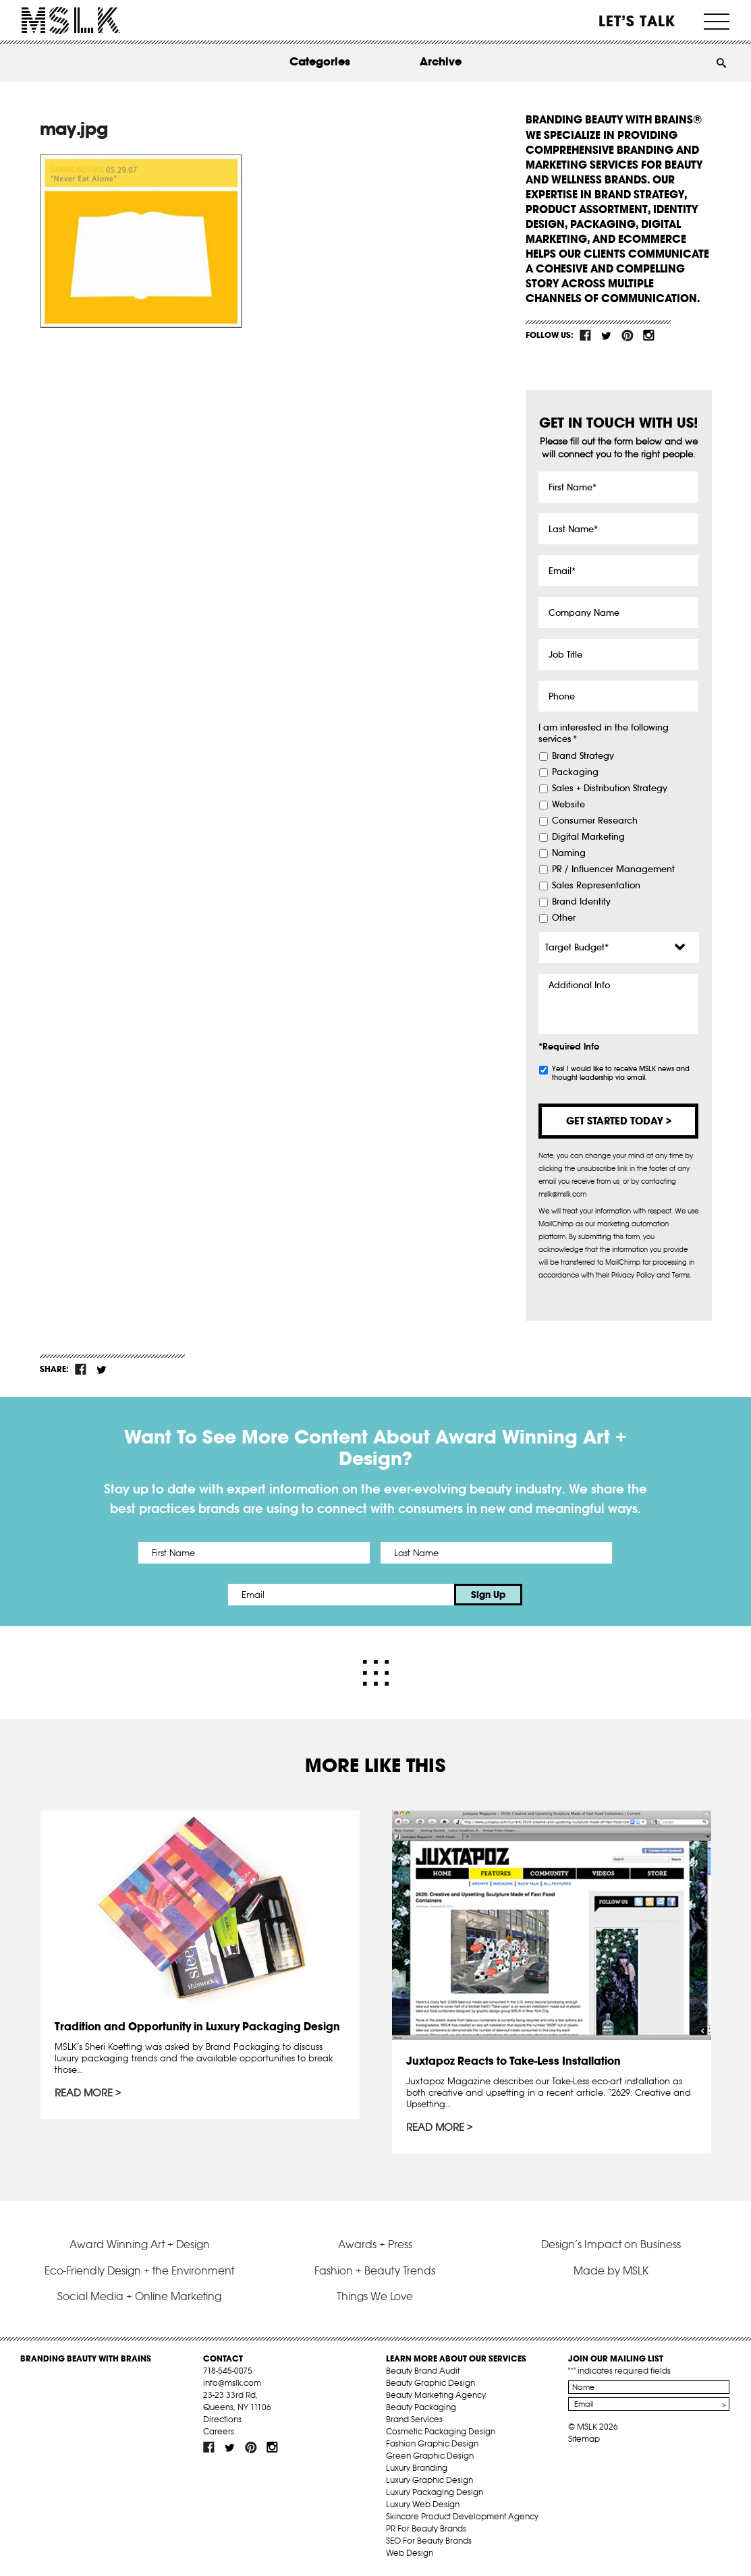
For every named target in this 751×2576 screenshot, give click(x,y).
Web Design (409, 2553)
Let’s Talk (637, 20)
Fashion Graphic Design (432, 2443)
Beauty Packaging (421, 2407)
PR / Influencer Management (613, 869)
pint (627, 335)
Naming (569, 853)
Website (568, 804)
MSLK (71, 20)
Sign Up (488, 1594)
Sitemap (584, 2439)
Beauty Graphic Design (430, 2383)
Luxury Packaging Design (434, 2492)
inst (648, 335)
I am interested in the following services (603, 733)
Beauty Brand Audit (423, 2371)
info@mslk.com (232, 2383)
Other (564, 918)
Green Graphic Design (430, 2456)
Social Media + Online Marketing (139, 2296)
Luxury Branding (416, 2468)
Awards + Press (375, 2244)
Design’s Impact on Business (611, 2244)
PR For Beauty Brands (426, 2528)
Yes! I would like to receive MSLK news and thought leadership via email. (621, 1073)
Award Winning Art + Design (139, 2244)
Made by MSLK (611, 2270)
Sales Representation (596, 885)
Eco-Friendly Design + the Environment (139, 2270)
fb (586, 335)
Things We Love (375, 2296)
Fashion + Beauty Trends (374, 2270)
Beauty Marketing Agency (436, 2395)
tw (607, 335)
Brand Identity (581, 901)
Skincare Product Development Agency (462, 2516)
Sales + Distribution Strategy (609, 788)
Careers (218, 2431)
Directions (222, 2419)
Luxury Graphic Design (429, 2480)
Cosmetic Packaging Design (440, 2431)
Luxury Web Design (423, 2504)
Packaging (575, 772)
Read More (84, 2093)
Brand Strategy (583, 756)
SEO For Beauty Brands (429, 2541)
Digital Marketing (588, 837)
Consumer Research (595, 820)
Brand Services (414, 2419)
